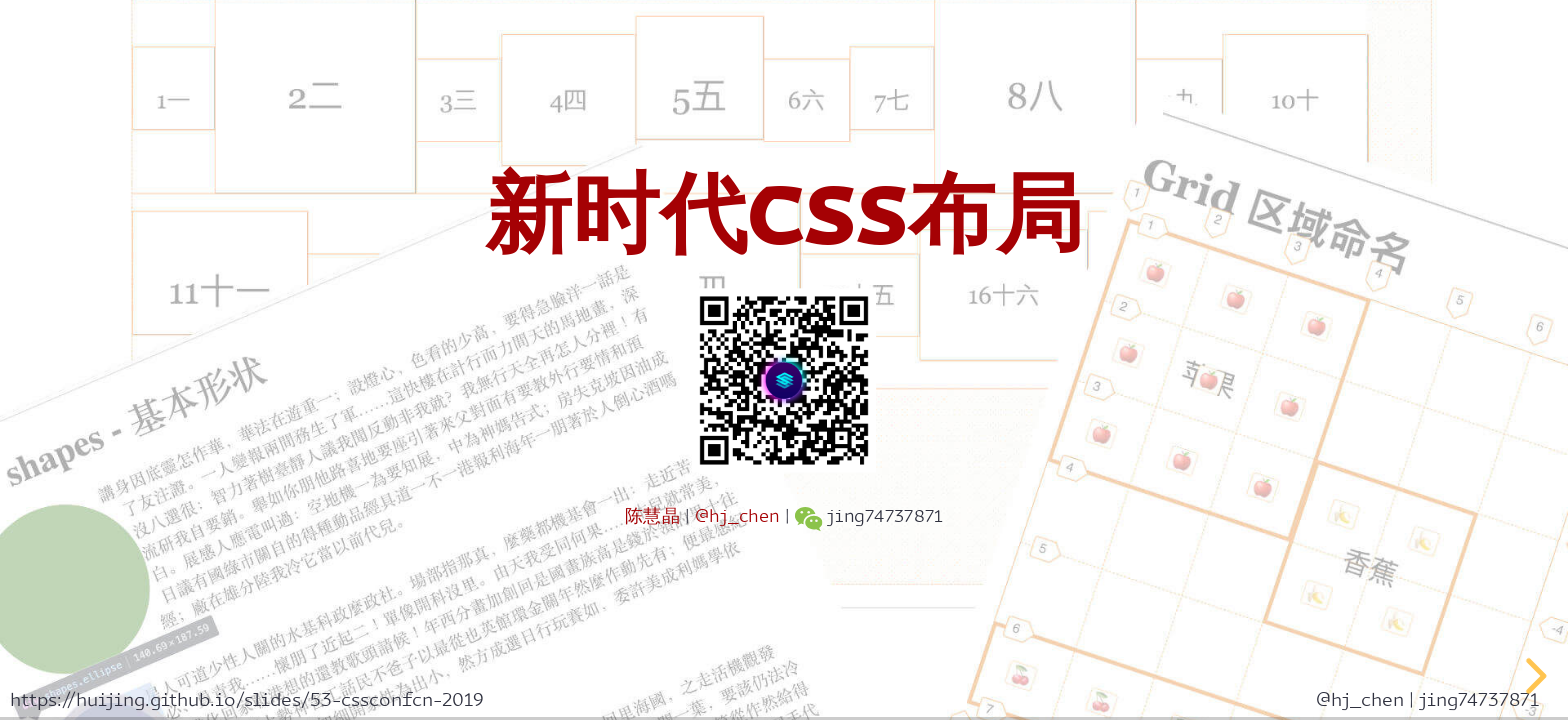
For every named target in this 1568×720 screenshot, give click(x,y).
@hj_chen (737, 516)
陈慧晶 (653, 516)
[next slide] (1533, 676)
